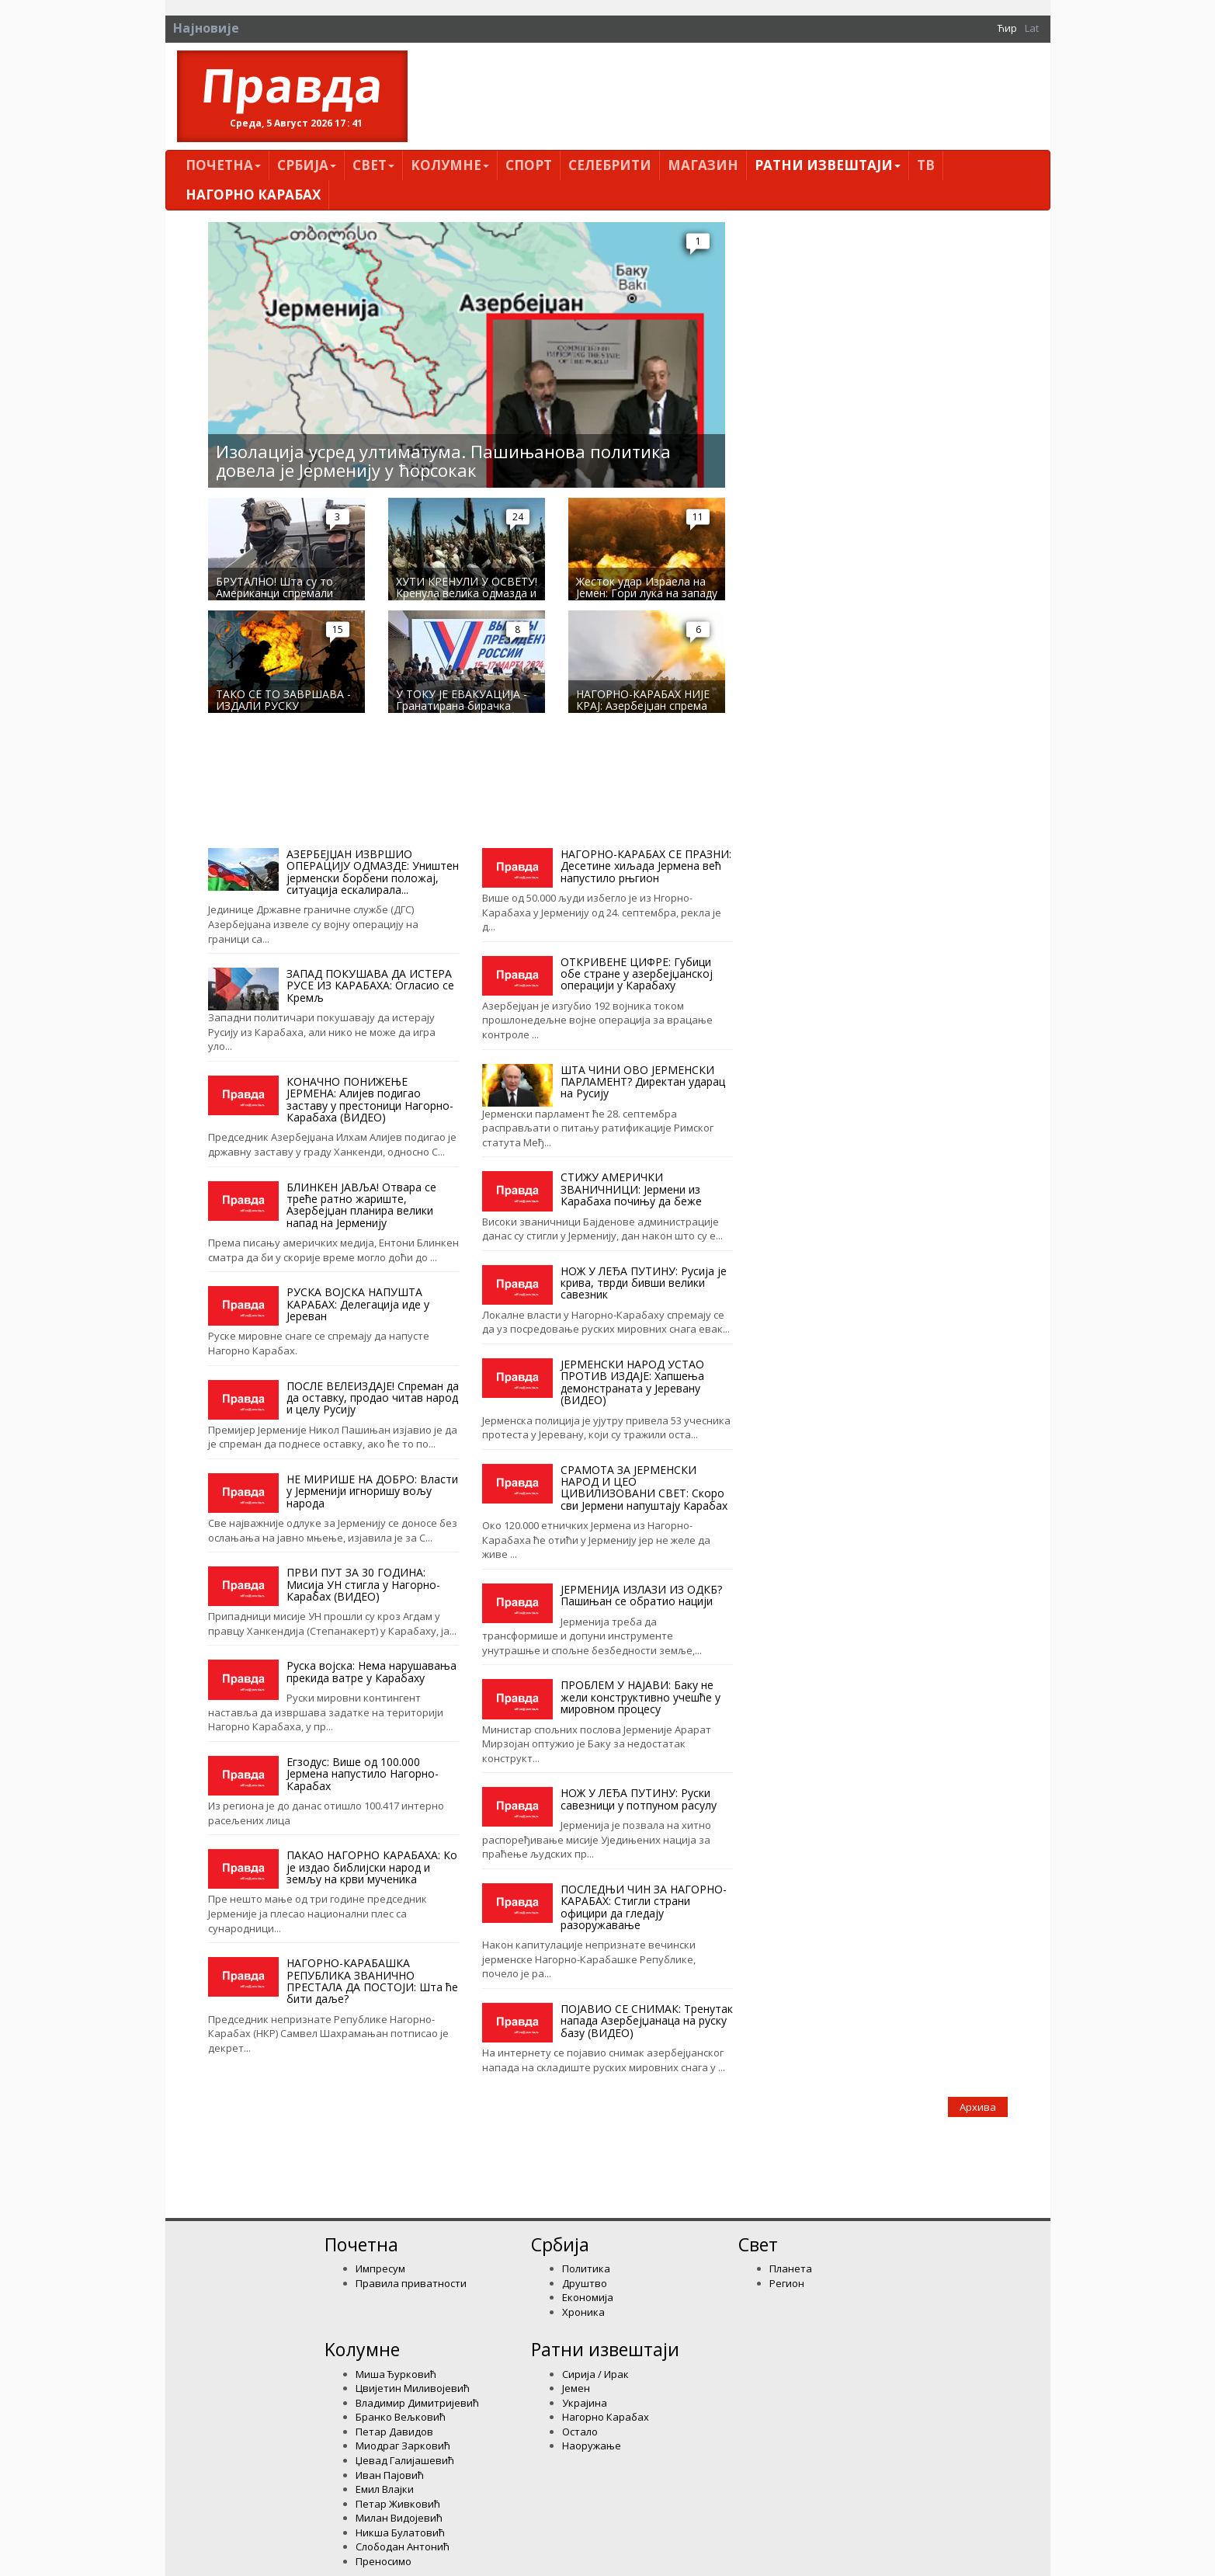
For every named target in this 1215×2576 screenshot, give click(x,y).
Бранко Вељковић (401, 2417)
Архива (978, 2107)
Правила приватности (411, 2283)
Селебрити (609, 165)
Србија (306, 165)
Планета (790, 2268)
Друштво (584, 2283)
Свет (373, 165)
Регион (786, 2283)
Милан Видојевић (399, 2518)
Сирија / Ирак (595, 2374)
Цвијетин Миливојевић (413, 2388)
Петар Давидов (394, 2432)
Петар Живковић (398, 2504)
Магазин (703, 165)
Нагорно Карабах (253, 194)
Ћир (1007, 28)
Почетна (223, 165)
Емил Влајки (385, 2489)
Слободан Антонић (403, 2546)
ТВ (926, 165)
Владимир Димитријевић (417, 2403)
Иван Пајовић (390, 2475)
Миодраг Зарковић (403, 2446)
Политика (586, 2268)
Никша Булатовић (400, 2532)
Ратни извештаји (828, 165)
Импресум (380, 2268)
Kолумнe (450, 165)
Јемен (576, 2388)
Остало (580, 2432)
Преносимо (383, 2561)
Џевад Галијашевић (405, 2460)
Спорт (528, 165)
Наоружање (591, 2446)
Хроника (583, 2312)
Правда (292, 84)
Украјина (584, 2403)
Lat (1032, 28)
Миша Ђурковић (396, 2374)
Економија (587, 2297)
